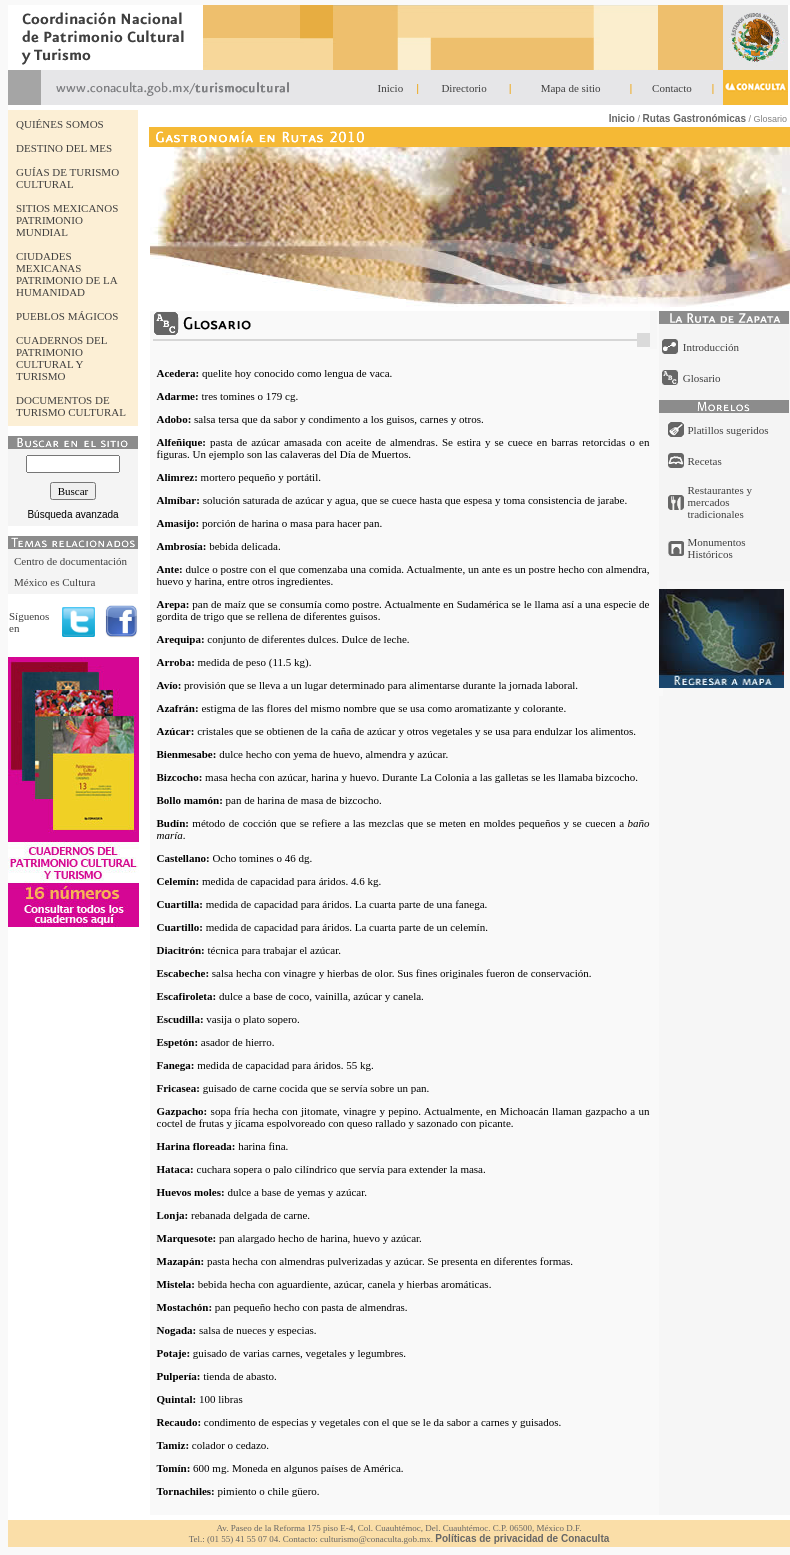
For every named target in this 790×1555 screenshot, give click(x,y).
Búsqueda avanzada (72, 514)
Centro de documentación (70, 561)
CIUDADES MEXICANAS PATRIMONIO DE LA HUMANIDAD (66, 274)
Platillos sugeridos (728, 430)
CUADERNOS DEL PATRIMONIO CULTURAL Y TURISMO (61, 358)
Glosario (702, 378)
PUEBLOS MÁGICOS (67, 316)
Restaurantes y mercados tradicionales (720, 502)
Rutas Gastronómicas (694, 118)
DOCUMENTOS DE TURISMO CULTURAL (71, 406)
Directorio (463, 88)
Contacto (672, 88)
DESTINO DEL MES (64, 148)
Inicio (391, 88)
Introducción (711, 347)
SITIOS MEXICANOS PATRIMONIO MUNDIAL (67, 220)
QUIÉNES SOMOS (60, 124)
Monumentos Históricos (717, 548)
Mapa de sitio (571, 88)
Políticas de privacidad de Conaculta (522, 1538)
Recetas (705, 461)
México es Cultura (54, 582)
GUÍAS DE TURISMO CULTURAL (67, 178)
